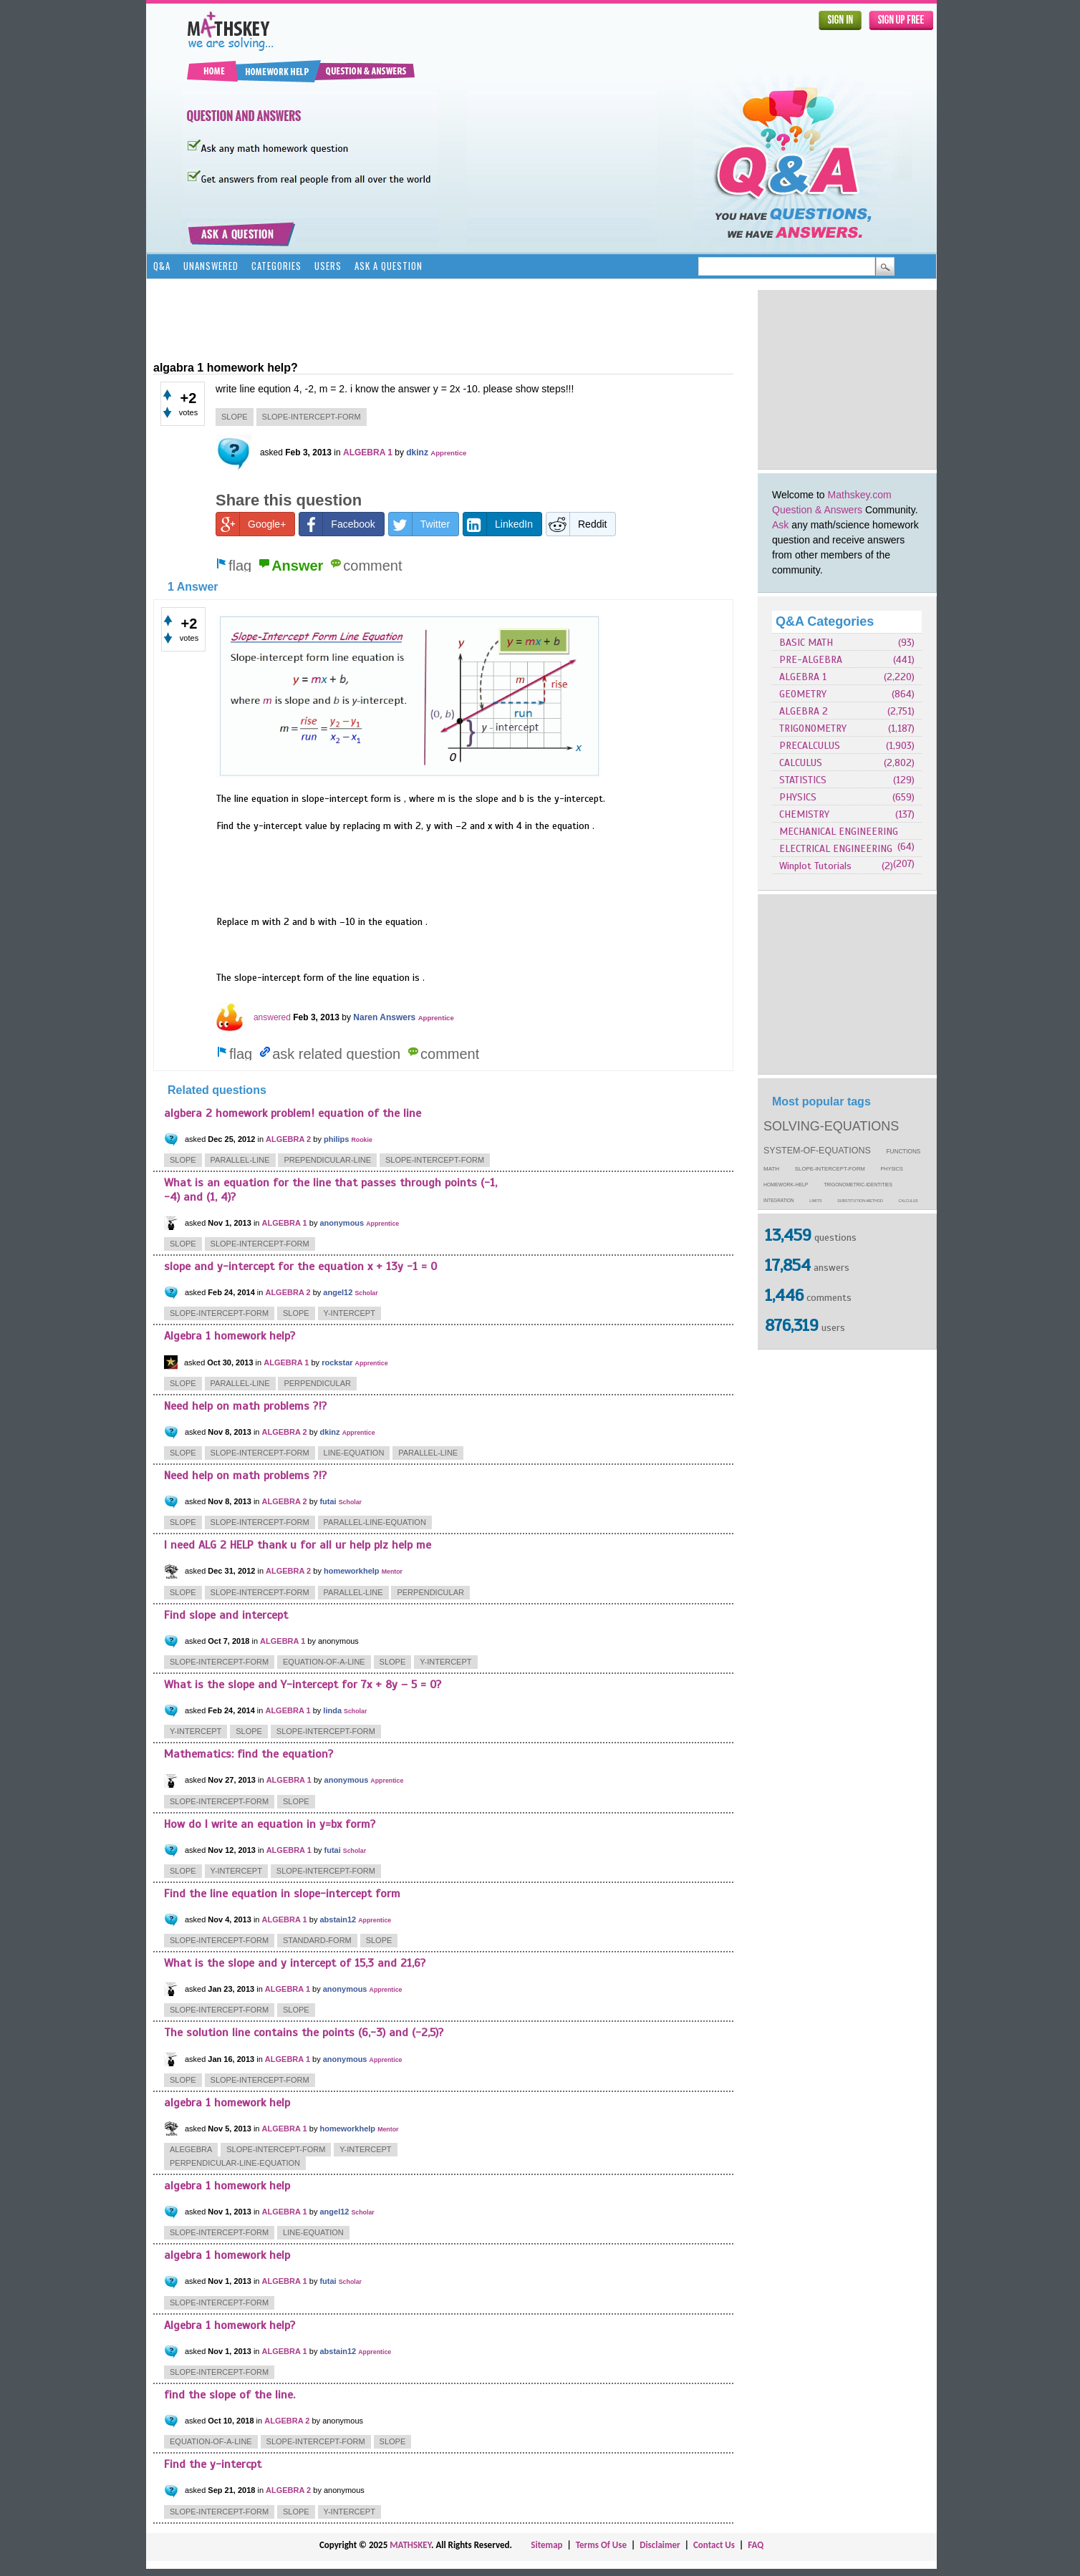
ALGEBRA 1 (802, 677)
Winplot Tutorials (815, 866)
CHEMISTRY (804, 814)
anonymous (341, 1223)
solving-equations (831, 1126)
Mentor (392, 1571)
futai (327, 1501)
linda (332, 1710)
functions (904, 1151)
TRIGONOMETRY (813, 728)
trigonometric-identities (858, 1184)
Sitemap (546, 2544)
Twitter (419, 524)
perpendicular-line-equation (235, 2163)
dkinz (417, 452)
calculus (908, 1201)
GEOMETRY (802, 694)
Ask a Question (389, 265)
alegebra (191, 2149)
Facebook (337, 524)
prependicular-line (327, 1160)
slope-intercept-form (830, 1169)
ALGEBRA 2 (803, 711)
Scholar (366, 1293)
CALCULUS (800, 763)
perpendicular (317, 1383)
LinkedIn (498, 524)
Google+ (251, 524)
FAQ (755, 2544)
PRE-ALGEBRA (810, 660)
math (771, 1169)
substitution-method (860, 1201)
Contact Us (714, 2544)
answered (272, 1017)
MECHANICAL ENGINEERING (838, 831)
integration (778, 1200)
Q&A (161, 265)
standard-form (317, 1940)
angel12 (337, 1292)
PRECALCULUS (809, 746)
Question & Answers (817, 509)
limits (815, 1201)
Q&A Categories (825, 621)
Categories (276, 265)
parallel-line (240, 1160)
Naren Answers (384, 1017)
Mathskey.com (860, 494)
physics (892, 1169)
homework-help (785, 1184)
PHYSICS (797, 797)
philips (336, 1139)
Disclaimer (660, 2544)
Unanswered (210, 265)
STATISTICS (802, 780)
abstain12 (337, 1919)
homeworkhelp (352, 1571)
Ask (780, 525)
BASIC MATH (806, 642)
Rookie (361, 1139)
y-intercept (349, 1313)
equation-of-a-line (324, 1661)
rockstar (337, 1362)
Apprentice (448, 453)
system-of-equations (817, 1151)
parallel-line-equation (375, 1522)
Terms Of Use (601, 2544)
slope (234, 416)
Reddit (576, 524)
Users (328, 265)
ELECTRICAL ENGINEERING (835, 849)
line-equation (354, 1452)
